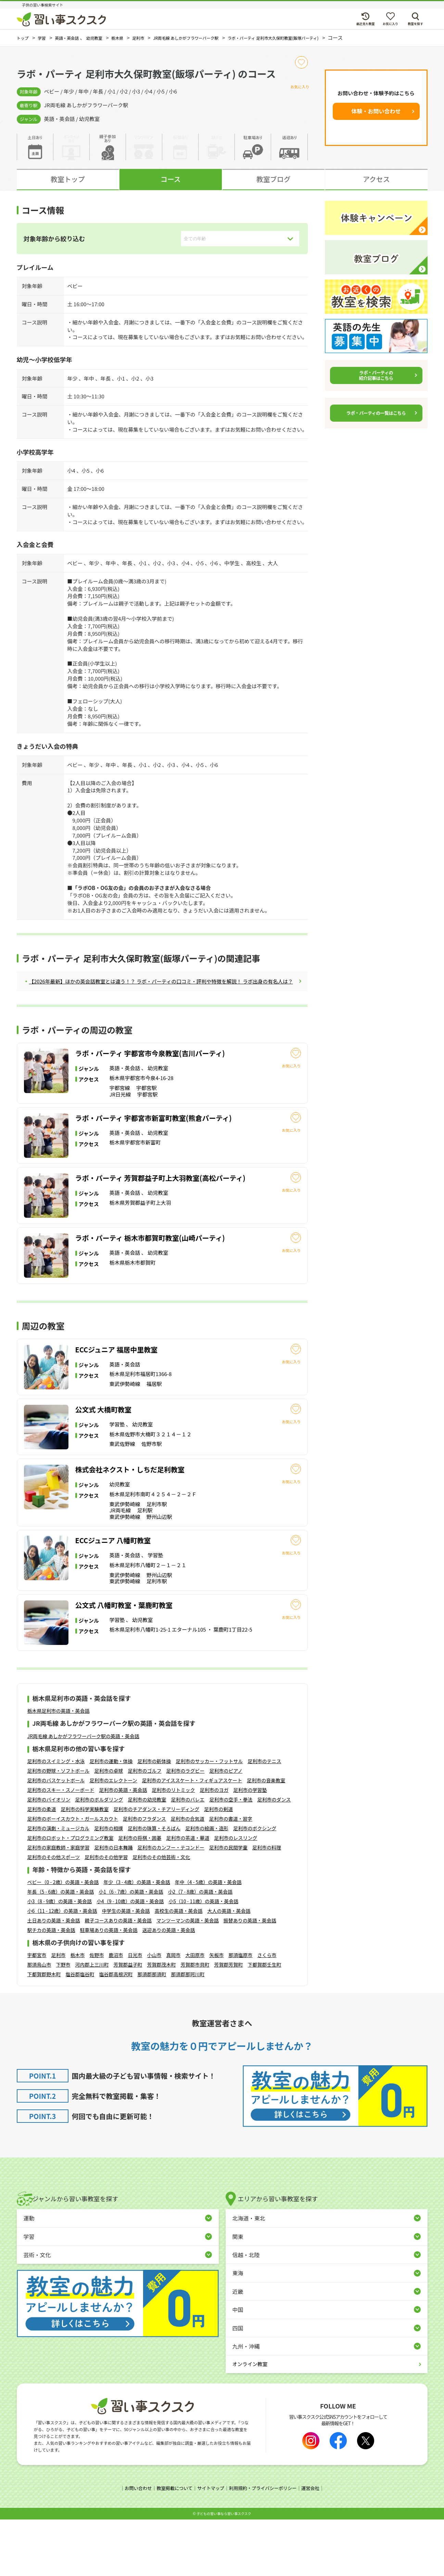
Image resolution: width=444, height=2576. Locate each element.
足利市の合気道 (187, 1875)
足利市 (58, 2012)
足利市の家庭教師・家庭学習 (58, 1904)
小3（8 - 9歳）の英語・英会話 (59, 1958)
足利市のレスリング (235, 1895)
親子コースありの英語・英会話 (118, 1977)
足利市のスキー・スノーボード (60, 1847)
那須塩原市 (241, 2012)
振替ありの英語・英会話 (250, 1977)
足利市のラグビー (185, 1827)
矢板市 (217, 2012)
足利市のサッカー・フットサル (209, 1818)
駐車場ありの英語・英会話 (109, 1987)
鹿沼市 (116, 2012)
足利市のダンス (274, 1856)
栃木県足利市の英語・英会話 (58, 1768)
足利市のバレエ (188, 1856)
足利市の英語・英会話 (123, 1847)
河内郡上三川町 (92, 2021)
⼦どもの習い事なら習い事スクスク (223, 2570)
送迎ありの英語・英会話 (168, 1987)
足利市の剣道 (218, 1866)
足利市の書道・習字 (230, 1875)
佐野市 (97, 2012)
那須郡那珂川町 (188, 2031)
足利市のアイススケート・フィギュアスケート (192, 1837)
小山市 (154, 2012)
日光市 (135, 2012)
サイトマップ (209, 2545)
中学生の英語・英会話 (126, 1968)
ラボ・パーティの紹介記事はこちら (376, 375)
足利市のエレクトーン (113, 1837)
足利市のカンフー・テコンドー (171, 1904)
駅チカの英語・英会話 (51, 1987)
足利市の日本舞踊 (113, 1904)
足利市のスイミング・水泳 (56, 1818)
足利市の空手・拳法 (231, 1856)
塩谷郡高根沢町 (116, 2031)
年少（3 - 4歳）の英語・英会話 (136, 1939)
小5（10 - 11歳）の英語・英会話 (203, 1958)
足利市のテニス (264, 1818)
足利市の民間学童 (228, 1904)
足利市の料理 (266, 1904)
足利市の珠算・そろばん (154, 1885)
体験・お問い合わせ (376, 111)
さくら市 (267, 2012)
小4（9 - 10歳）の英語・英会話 (130, 1958)
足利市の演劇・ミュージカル (58, 1885)
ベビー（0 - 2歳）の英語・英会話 (63, 1939)
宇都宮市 (37, 2012)
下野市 (63, 2021)
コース (171, 179)
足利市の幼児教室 (147, 1856)
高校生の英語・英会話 (178, 1968)
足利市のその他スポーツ (53, 1914)
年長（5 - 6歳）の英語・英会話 (60, 1948)
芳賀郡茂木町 (161, 2021)
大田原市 (195, 2012)
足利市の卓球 (108, 1827)
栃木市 (78, 2012)
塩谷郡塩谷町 (80, 2031)
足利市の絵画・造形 (206, 1885)
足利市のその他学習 (106, 1914)
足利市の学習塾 (250, 1847)
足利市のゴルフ (145, 1827)
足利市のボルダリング (99, 1856)
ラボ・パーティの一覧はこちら (376, 413)
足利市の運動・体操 (111, 1818)
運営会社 (315, 2545)
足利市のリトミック (173, 1847)
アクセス (376, 179)
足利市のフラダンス (144, 1875)
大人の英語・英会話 (228, 1968)
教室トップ (68, 179)
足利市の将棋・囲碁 (140, 1895)
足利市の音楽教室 (266, 1837)
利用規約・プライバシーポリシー (265, 2545)
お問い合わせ (133, 2545)
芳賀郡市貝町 (195, 2021)
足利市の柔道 (41, 1866)
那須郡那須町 (152, 2031)
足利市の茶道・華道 (188, 1895)
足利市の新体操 (154, 1818)
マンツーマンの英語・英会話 (187, 1977)
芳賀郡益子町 (128, 2021)
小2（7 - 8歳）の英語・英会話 (200, 1948)
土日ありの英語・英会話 (53, 1977)
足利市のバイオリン (49, 1856)
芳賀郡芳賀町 (228, 2021)
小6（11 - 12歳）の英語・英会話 (62, 1968)
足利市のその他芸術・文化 (161, 1914)
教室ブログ (273, 179)
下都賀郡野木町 (44, 2031)
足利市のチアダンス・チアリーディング (157, 1866)
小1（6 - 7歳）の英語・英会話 (131, 1948)
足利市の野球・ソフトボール (58, 1827)
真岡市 (173, 2012)
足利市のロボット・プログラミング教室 (70, 1895)
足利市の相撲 (108, 1885)
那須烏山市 (39, 2021)
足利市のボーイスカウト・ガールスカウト (72, 1875)
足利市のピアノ (226, 1827)
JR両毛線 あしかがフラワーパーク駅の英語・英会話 (83, 1793)
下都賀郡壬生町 (264, 2021)
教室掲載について (172, 2545)
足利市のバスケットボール (56, 1837)
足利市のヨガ (214, 1847)
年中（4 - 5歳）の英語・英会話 (208, 1939)
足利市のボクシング (254, 1885)
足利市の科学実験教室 (85, 1866)
